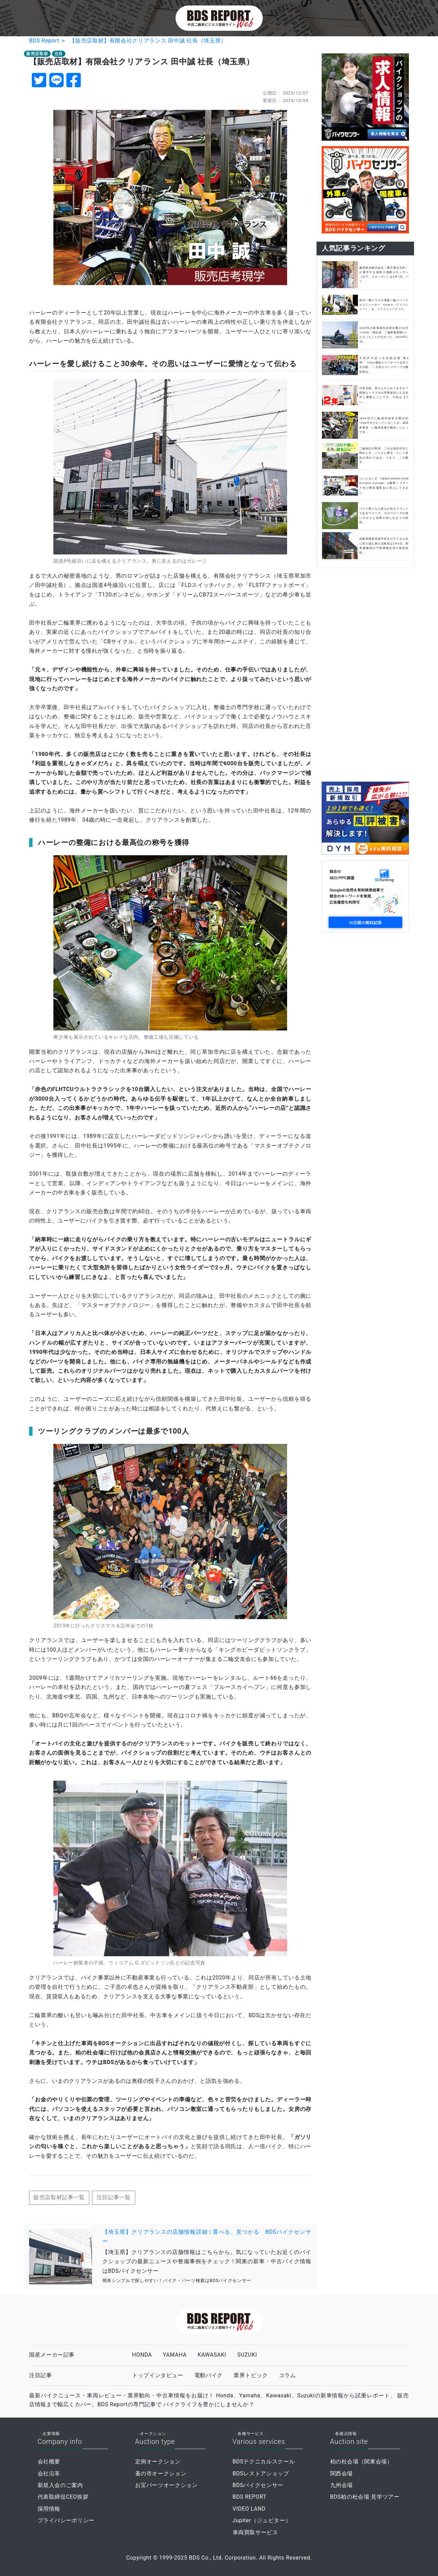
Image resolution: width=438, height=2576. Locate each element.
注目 (58, 53)
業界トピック (251, 2375)
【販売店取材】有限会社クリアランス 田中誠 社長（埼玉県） (148, 40)
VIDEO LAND (249, 2508)
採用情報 (49, 2508)
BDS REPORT (250, 2497)
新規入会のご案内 (60, 2485)
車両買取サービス (255, 2532)
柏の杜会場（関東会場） (361, 2461)
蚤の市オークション (160, 2473)
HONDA (142, 2354)
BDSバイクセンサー (258, 2485)
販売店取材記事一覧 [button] (59, 2197)
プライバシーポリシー (66, 2520)
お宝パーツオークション (166, 2485)
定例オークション (158, 2461)
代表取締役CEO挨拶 (63, 2497)
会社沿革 (49, 2473)
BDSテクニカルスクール (264, 2461)
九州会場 (341, 2485)
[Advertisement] (365, 673)
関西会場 (341, 2473)
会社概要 (49, 2461)
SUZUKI (247, 2354)
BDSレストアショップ (261, 2473)
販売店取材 (37, 53)
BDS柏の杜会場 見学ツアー (365, 2497)
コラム (287, 2375)
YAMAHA (175, 2354)
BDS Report (44, 40)
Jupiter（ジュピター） (262, 2520)
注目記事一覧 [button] (113, 2197)
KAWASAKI (212, 2354)
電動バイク (208, 2375)
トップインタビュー (157, 2375)
